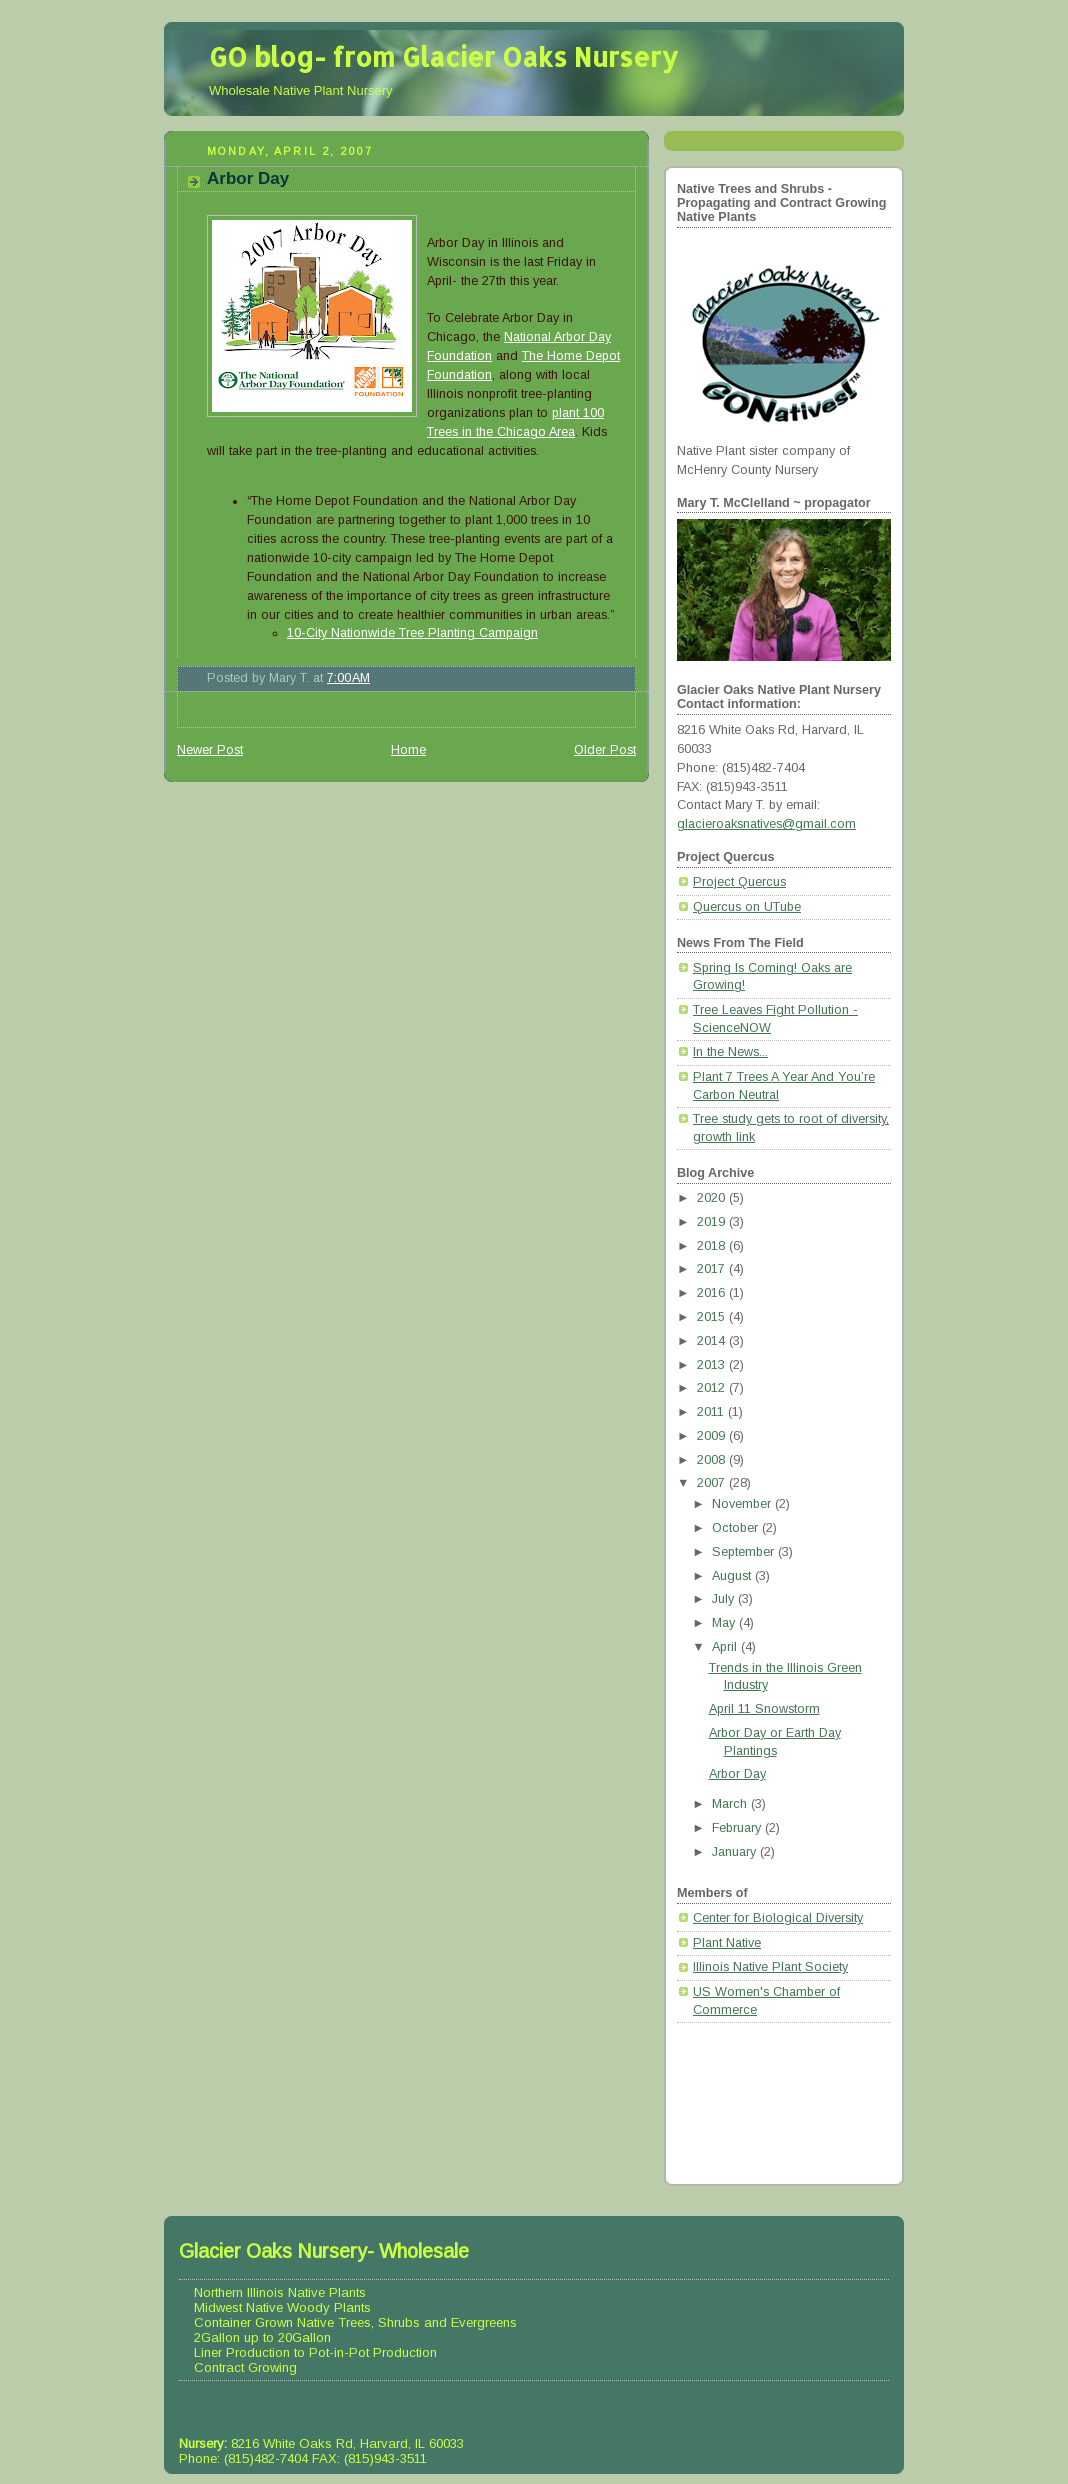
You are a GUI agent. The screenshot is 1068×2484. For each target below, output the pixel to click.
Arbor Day (248, 178)
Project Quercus (739, 882)
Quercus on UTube (747, 907)
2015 (713, 1317)
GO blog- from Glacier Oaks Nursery (443, 56)
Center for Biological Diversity (778, 1918)
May (725, 1623)
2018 (713, 1246)
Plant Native (727, 1943)
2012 (713, 1388)
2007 (713, 1483)
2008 (713, 1460)
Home (408, 750)
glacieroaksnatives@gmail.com (766, 824)
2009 (713, 1436)
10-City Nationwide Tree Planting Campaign (412, 633)
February (738, 1828)
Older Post (605, 750)
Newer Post (210, 750)
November (743, 1504)
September (745, 1552)
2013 (713, 1365)
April (726, 1647)
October (737, 1528)
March (731, 1804)
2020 (713, 1198)
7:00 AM (348, 678)
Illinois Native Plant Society (770, 1967)
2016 (713, 1293)
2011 (712, 1412)
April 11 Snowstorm (764, 1709)
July (725, 1599)
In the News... (730, 1052)
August (733, 1576)
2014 (713, 1341)
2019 (713, 1222)
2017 (713, 1269)
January (736, 1852)
